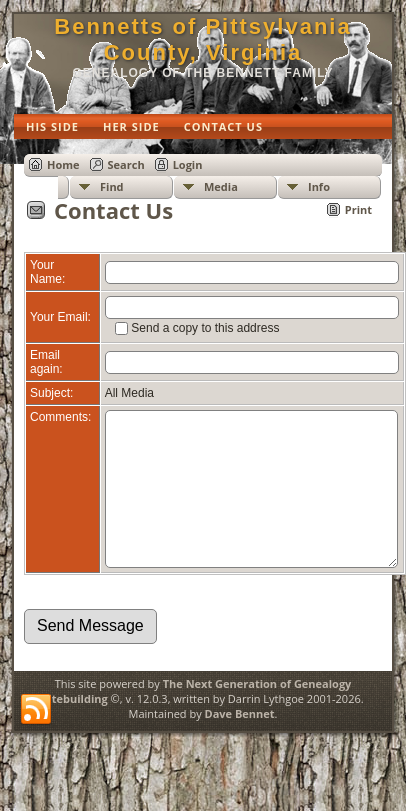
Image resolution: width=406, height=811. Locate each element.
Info (319, 186)
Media (221, 186)
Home (63, 164)
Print (358, 209)
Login (188, 164)
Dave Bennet (240, 743)
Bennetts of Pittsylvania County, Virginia (202, 39)
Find (112, 186)
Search (126, 164)
